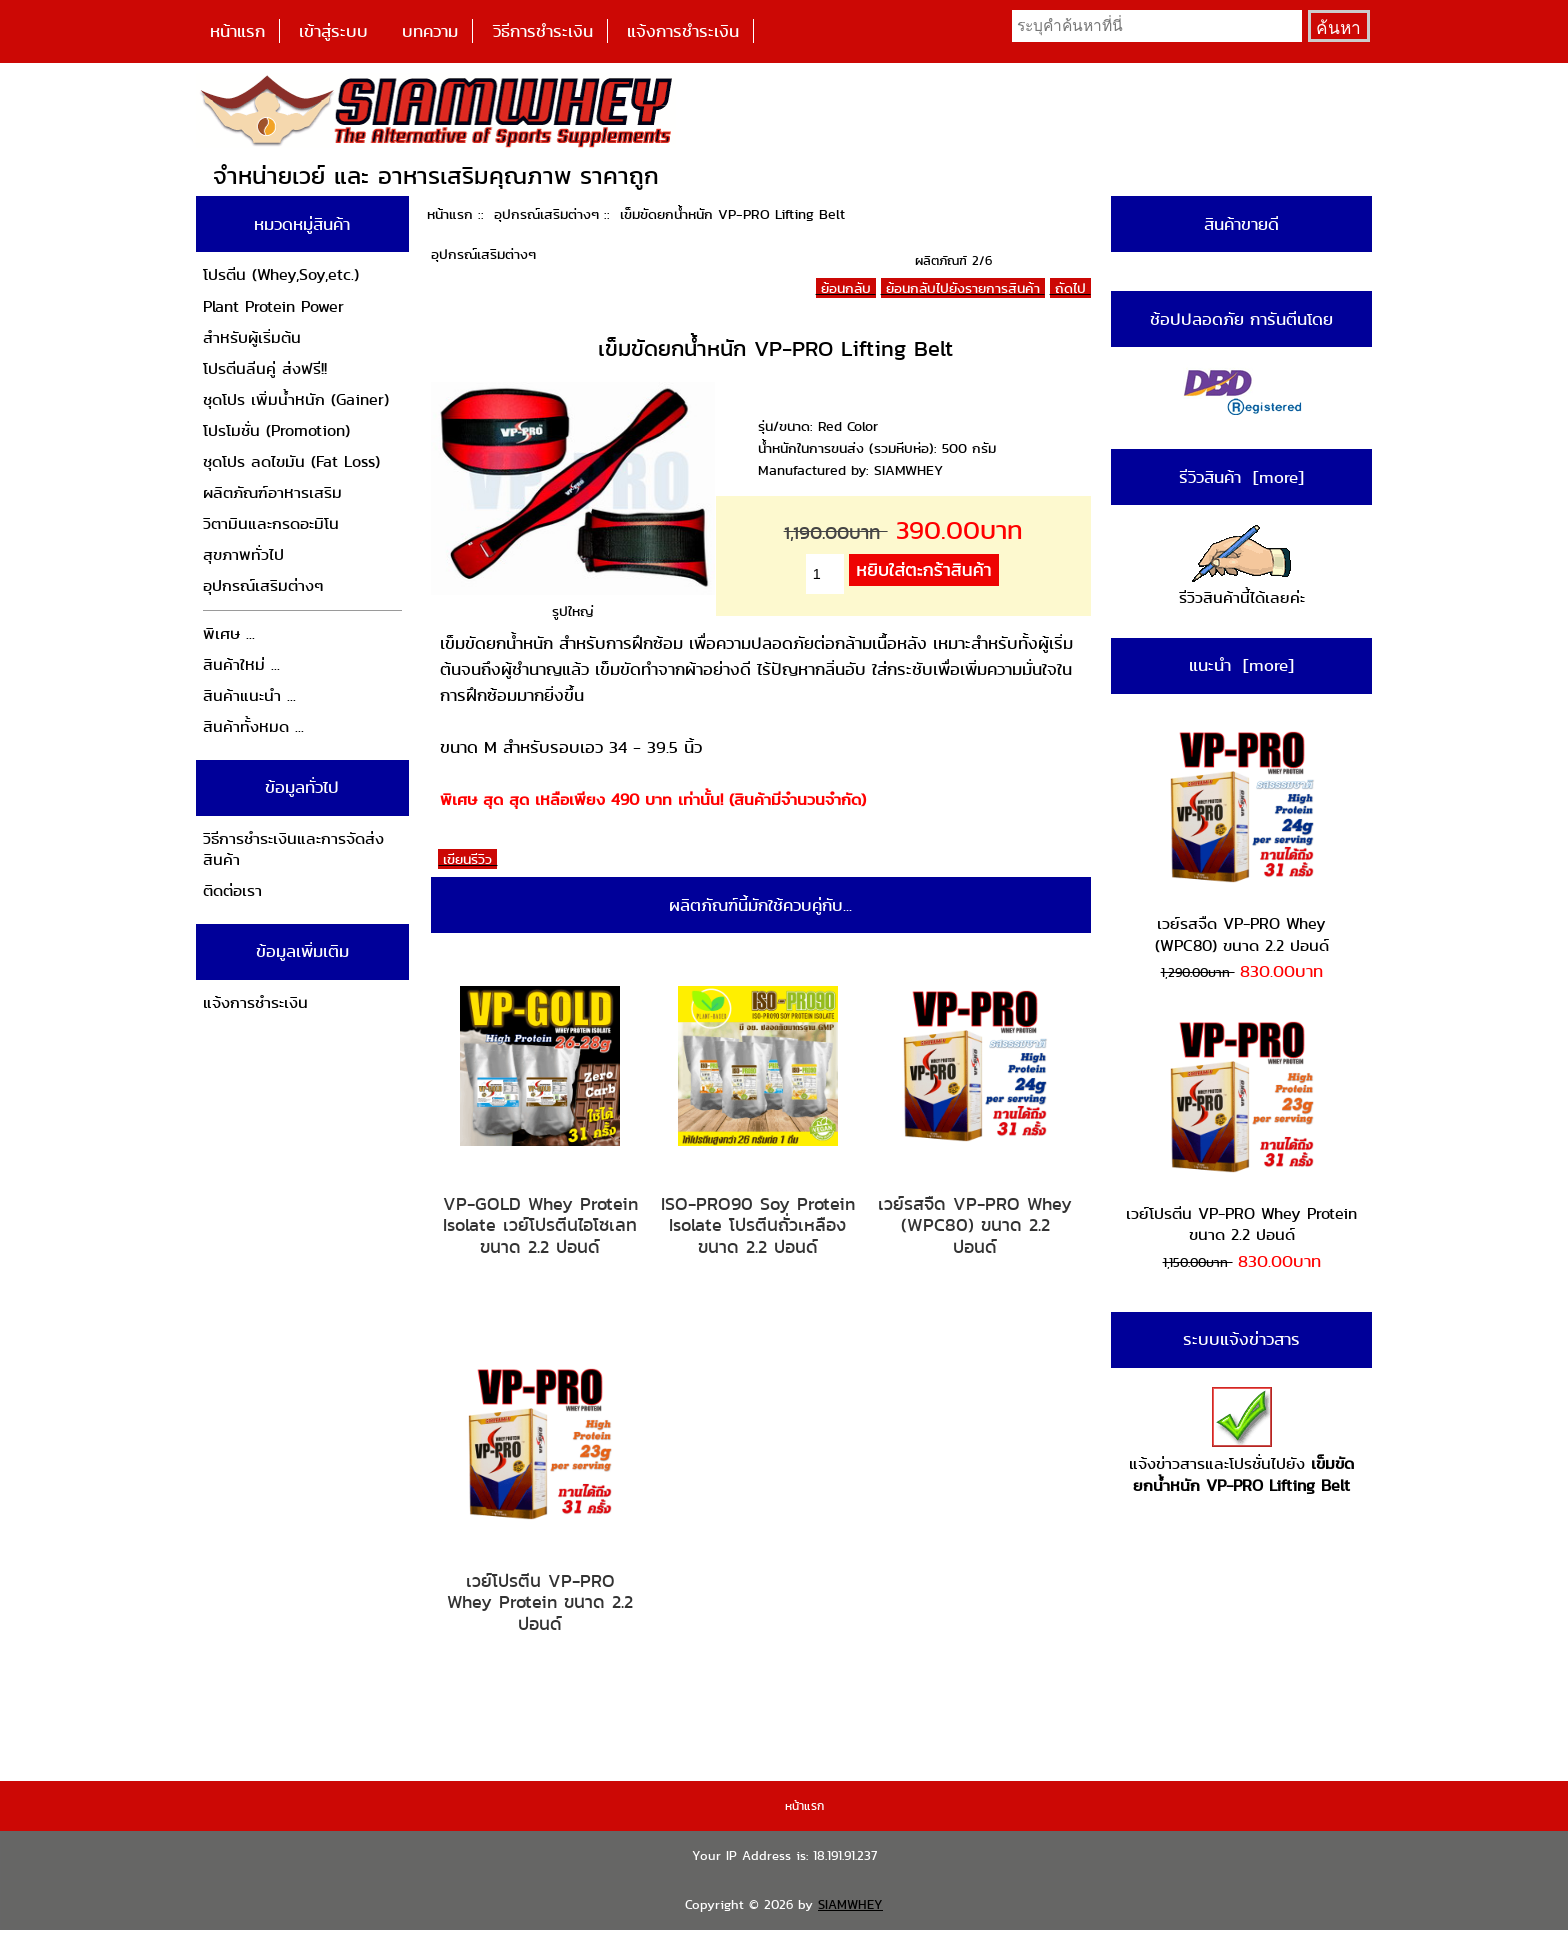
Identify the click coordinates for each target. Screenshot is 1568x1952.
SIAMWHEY (850, 1904)
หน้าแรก (237, 31)
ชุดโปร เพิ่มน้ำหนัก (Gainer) (296, 399)
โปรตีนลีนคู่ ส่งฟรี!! (265, 368)
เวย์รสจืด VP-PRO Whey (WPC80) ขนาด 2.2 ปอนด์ (975, 1225)
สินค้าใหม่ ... (241, 664)
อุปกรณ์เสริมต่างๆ (546, 214)
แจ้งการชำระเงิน (683, 31)
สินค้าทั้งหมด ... (253, 726)
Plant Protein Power (273, 306)
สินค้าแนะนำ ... (249, 695)
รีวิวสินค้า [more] (1241, 477)
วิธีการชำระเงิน (543, 31)
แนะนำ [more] (1241, 665)
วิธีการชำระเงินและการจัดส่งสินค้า (293, 849)
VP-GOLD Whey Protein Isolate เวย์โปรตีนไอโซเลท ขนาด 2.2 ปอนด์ (540, 1225)
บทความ (430, 31)
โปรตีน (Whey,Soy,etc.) (281, 274)
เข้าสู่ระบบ (333, 31)
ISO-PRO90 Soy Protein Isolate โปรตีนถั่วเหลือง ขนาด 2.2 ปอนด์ (758, 1225)
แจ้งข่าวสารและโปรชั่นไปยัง (1241, 1441)
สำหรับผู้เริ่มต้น (252, 337)
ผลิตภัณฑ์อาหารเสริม (272, 492)
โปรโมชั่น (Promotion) (276, 430)
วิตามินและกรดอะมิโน (271, 523)
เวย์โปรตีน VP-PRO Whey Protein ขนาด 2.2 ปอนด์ (540, 1602)
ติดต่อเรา (232, 890)
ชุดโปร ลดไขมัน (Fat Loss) (291, 461)
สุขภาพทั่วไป (243, 554)
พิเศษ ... (229, 633)
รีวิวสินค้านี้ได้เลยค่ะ (1242, 567)
